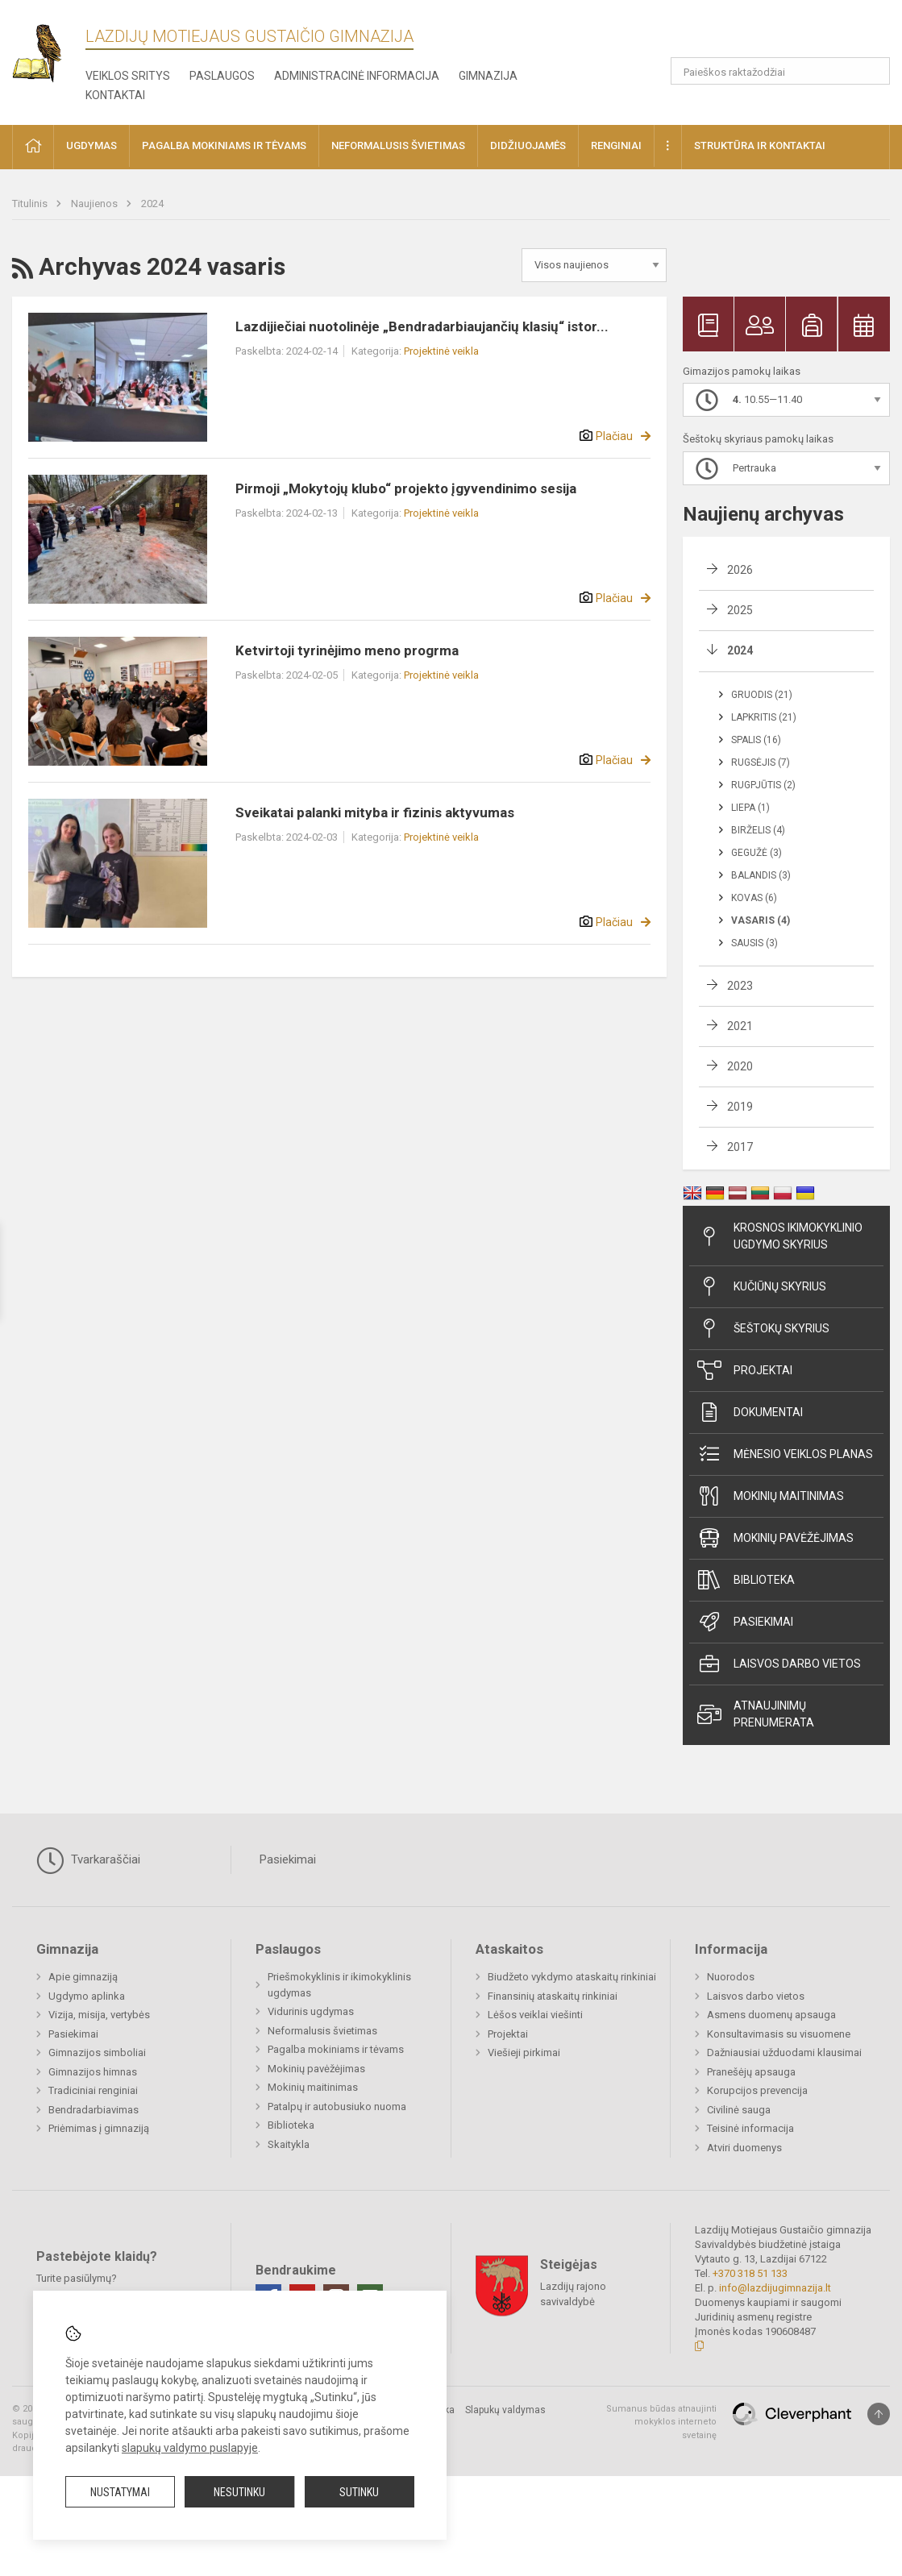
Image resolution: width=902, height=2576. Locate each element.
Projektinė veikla (441, 351)
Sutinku (359, 2492)
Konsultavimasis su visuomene (778, 2034)
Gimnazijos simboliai (97, 2052)
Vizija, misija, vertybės (99, 2015)
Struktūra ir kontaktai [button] (759, 145)
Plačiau (614, 436)
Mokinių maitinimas (770, 1496)
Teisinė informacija (750, 2128)
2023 (740, 985)
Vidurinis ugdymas (311, 2011)
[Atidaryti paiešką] (872, 71)
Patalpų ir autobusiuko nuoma (337, 2106)
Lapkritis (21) (763, 717)
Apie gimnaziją (83, 1977)
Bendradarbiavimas (93, 2110)
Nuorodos (730, 1977)
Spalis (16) (756, 740)
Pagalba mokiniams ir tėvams (336, 2049)
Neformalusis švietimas (322, 2031)
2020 (740, 1066)
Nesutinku (239, 2492)
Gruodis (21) (761, 694)
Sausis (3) (754, 943)
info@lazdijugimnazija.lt (775, 2288)
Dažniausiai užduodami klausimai (784, 2052)
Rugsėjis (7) (760, 762)
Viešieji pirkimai (524, 2052)
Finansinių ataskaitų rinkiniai (552, 1996)
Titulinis (31, 203)
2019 (740, 1106)
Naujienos (95, 203)
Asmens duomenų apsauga (771, 2015)
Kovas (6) (754, 898)
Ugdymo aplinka (86, 1996)
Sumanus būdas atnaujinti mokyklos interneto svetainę (661, 2422)
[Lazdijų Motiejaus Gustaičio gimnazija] (48, 48)
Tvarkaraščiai (88, 1860)
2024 (152, 203)
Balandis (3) (761, 875)
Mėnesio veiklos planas (785, 1454)
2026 (740, 569)
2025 (740, 610)
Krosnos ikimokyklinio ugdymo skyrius (780, 1236)
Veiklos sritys (127, 75)
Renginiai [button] (616, 145)
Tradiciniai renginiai (93, 2090)
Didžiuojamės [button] (528, 145)
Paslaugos (222, 75)
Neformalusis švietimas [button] (398, 145)
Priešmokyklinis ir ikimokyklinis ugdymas (339, 1985)
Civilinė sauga (739, 2110)
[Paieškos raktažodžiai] (780, 71)
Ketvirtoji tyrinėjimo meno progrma (347, 650)
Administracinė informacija (356, 75)
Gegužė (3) (756, 852)
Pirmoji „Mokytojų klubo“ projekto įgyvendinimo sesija (405, 488)
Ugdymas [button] (91, 145)
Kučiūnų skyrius (761, 1286)
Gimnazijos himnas (92, 2072)
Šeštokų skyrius (763, 1328)
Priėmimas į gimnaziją (98, 2128)
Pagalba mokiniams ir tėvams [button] (224, 145)
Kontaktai (115, 95)
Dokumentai (750, 1412)
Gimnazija (488, 75)
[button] (780, 34)
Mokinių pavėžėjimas (775, 1538)
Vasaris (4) (760, 920)
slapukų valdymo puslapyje (190, 2447)
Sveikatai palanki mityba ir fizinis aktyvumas (374, 812)
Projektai (744, 1370)
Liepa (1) (750, 807)
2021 (740, 1026)
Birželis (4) (758, 830)
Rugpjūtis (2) (763, 785)
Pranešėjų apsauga (751, 2072)
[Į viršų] (878, 2414)
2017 (740, 1147)
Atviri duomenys (744, 2148)
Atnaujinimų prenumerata (755, 1714)
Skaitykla (289, 2144)
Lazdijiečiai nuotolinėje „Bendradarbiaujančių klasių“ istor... (422, 326)
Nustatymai (120, 2492)
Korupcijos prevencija (757, 2090)
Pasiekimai (745, 1621)
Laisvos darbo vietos (779, 1663)
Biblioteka (746, 1579)
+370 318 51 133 (750, 2273)
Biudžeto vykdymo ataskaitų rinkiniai (572, 1977)
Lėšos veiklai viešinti (535, 2015)
